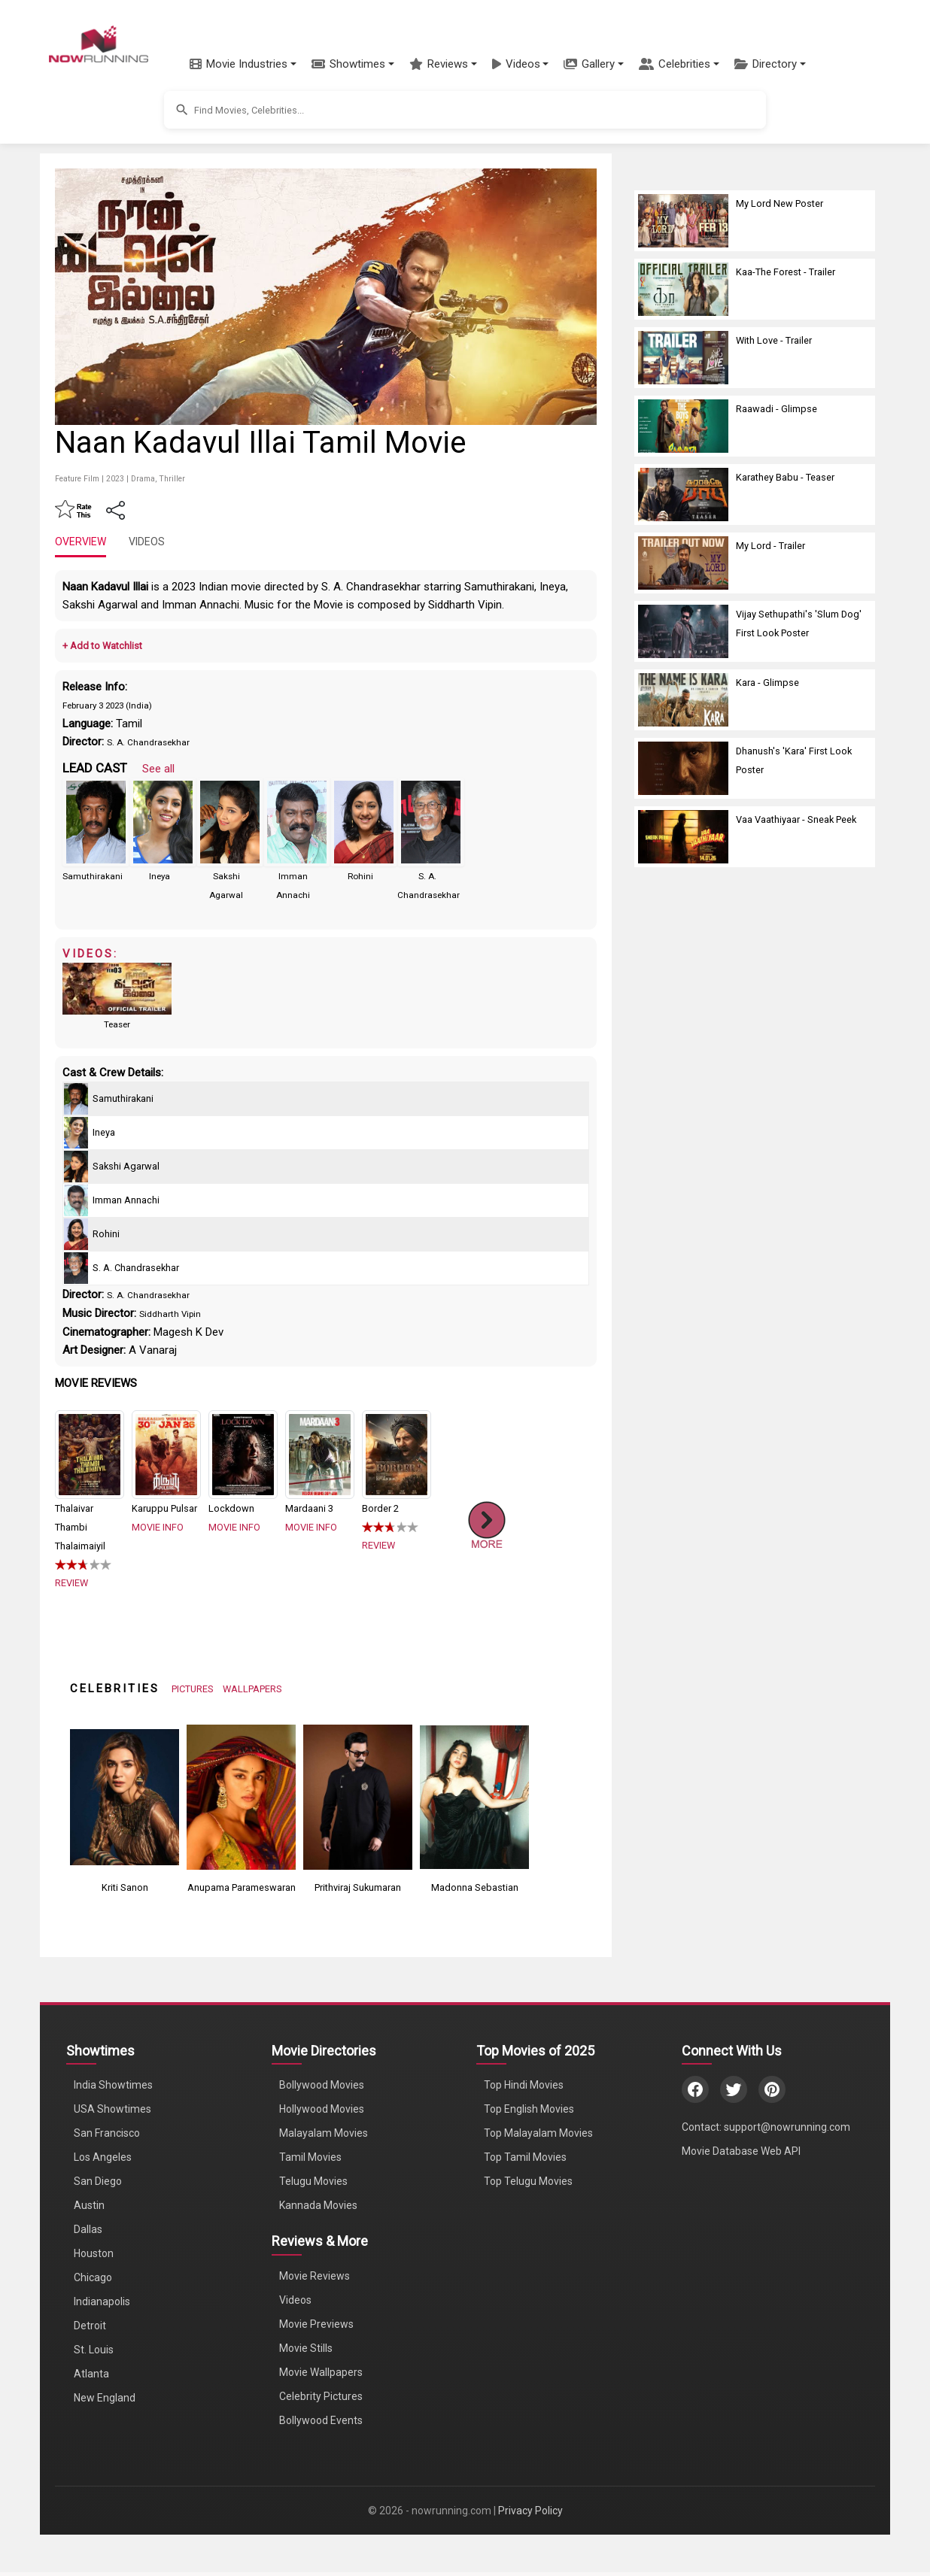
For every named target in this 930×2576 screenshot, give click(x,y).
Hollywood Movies (321, 2109)
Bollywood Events (321, 2420)
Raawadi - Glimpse (776, 408)
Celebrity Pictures (321, 2396)
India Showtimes (113, 2085)
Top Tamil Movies (525, 2157)
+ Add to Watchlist (102, 645)
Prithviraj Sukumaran (358, 1887)
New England (104, 2398)
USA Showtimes (112, 2109)
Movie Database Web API (741, 2151)
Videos (295, 2300)
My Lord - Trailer (770, 545)
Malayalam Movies (323, 2133)
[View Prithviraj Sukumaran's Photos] (357, 1796)
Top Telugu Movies (528, 2181)
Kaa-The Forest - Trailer (785, 272)
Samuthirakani (92, 876)
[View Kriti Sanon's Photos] (124, 1796)
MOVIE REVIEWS (96, 1383)
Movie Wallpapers (321, 2372)
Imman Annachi (126, 1200)
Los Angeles (103, 2157)
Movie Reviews (314, 2276)
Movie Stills (306, 2348)
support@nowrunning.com (787, 2127)
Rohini (360, 876)
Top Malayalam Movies (538, 2133)
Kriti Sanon (125, 1887)
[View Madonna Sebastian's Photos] (474, 1796)
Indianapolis (102, 2301)
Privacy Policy (530, 2511)
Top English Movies (529, 2109)
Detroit (90, 2326)
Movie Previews (316, 2324)
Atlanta (91, 2374)
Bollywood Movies (321, 2085)
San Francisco (107, 2133)
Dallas (88, 2229)
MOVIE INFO (158, 1527)
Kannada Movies (318, 2205)
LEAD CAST (94, 767)
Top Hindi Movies (524, 2085)
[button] (243, 64)
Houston (94, 2253)
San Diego (98, 2181)
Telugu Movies (313, 2181)
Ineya (159, 876)
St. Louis (94, 2350)
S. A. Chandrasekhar (148, 742)
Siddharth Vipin (170, 1314)
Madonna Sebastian (474, 1887)
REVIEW (71, 1582)
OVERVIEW (80, 542)
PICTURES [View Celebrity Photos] (193, 1689)
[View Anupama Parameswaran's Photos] (241, 1796)
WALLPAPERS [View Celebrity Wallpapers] (252, 1689)
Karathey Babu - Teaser (785, 477)
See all (158, 768)
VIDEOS (147, 542)
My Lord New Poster (779, 203)
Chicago (93, 2277)
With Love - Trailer (774, 340)
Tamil (129, 723)
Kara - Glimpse (767, 682)
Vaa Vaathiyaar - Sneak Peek (796, 819)
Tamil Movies (310, 2157)
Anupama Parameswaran (241, 1887)
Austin (89, 2205)
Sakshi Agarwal (126, 1166)
